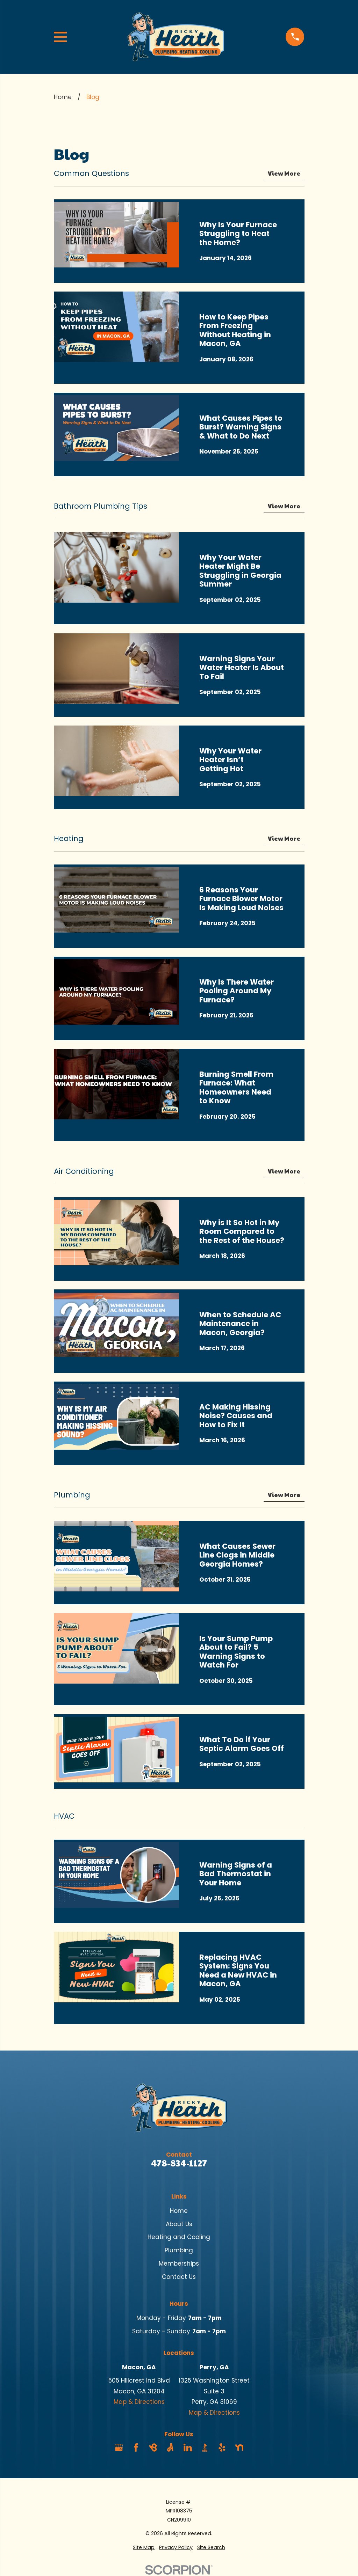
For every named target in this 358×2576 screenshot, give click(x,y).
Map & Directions (139, 2402)
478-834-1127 (179, 2162)
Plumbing (179, 2250)
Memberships (179, 2263)
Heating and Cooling (179, 2237)
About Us (179, 2224)
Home (179, 2211)
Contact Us (179, 2277)
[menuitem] (144, 2547)
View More (284, 173)
